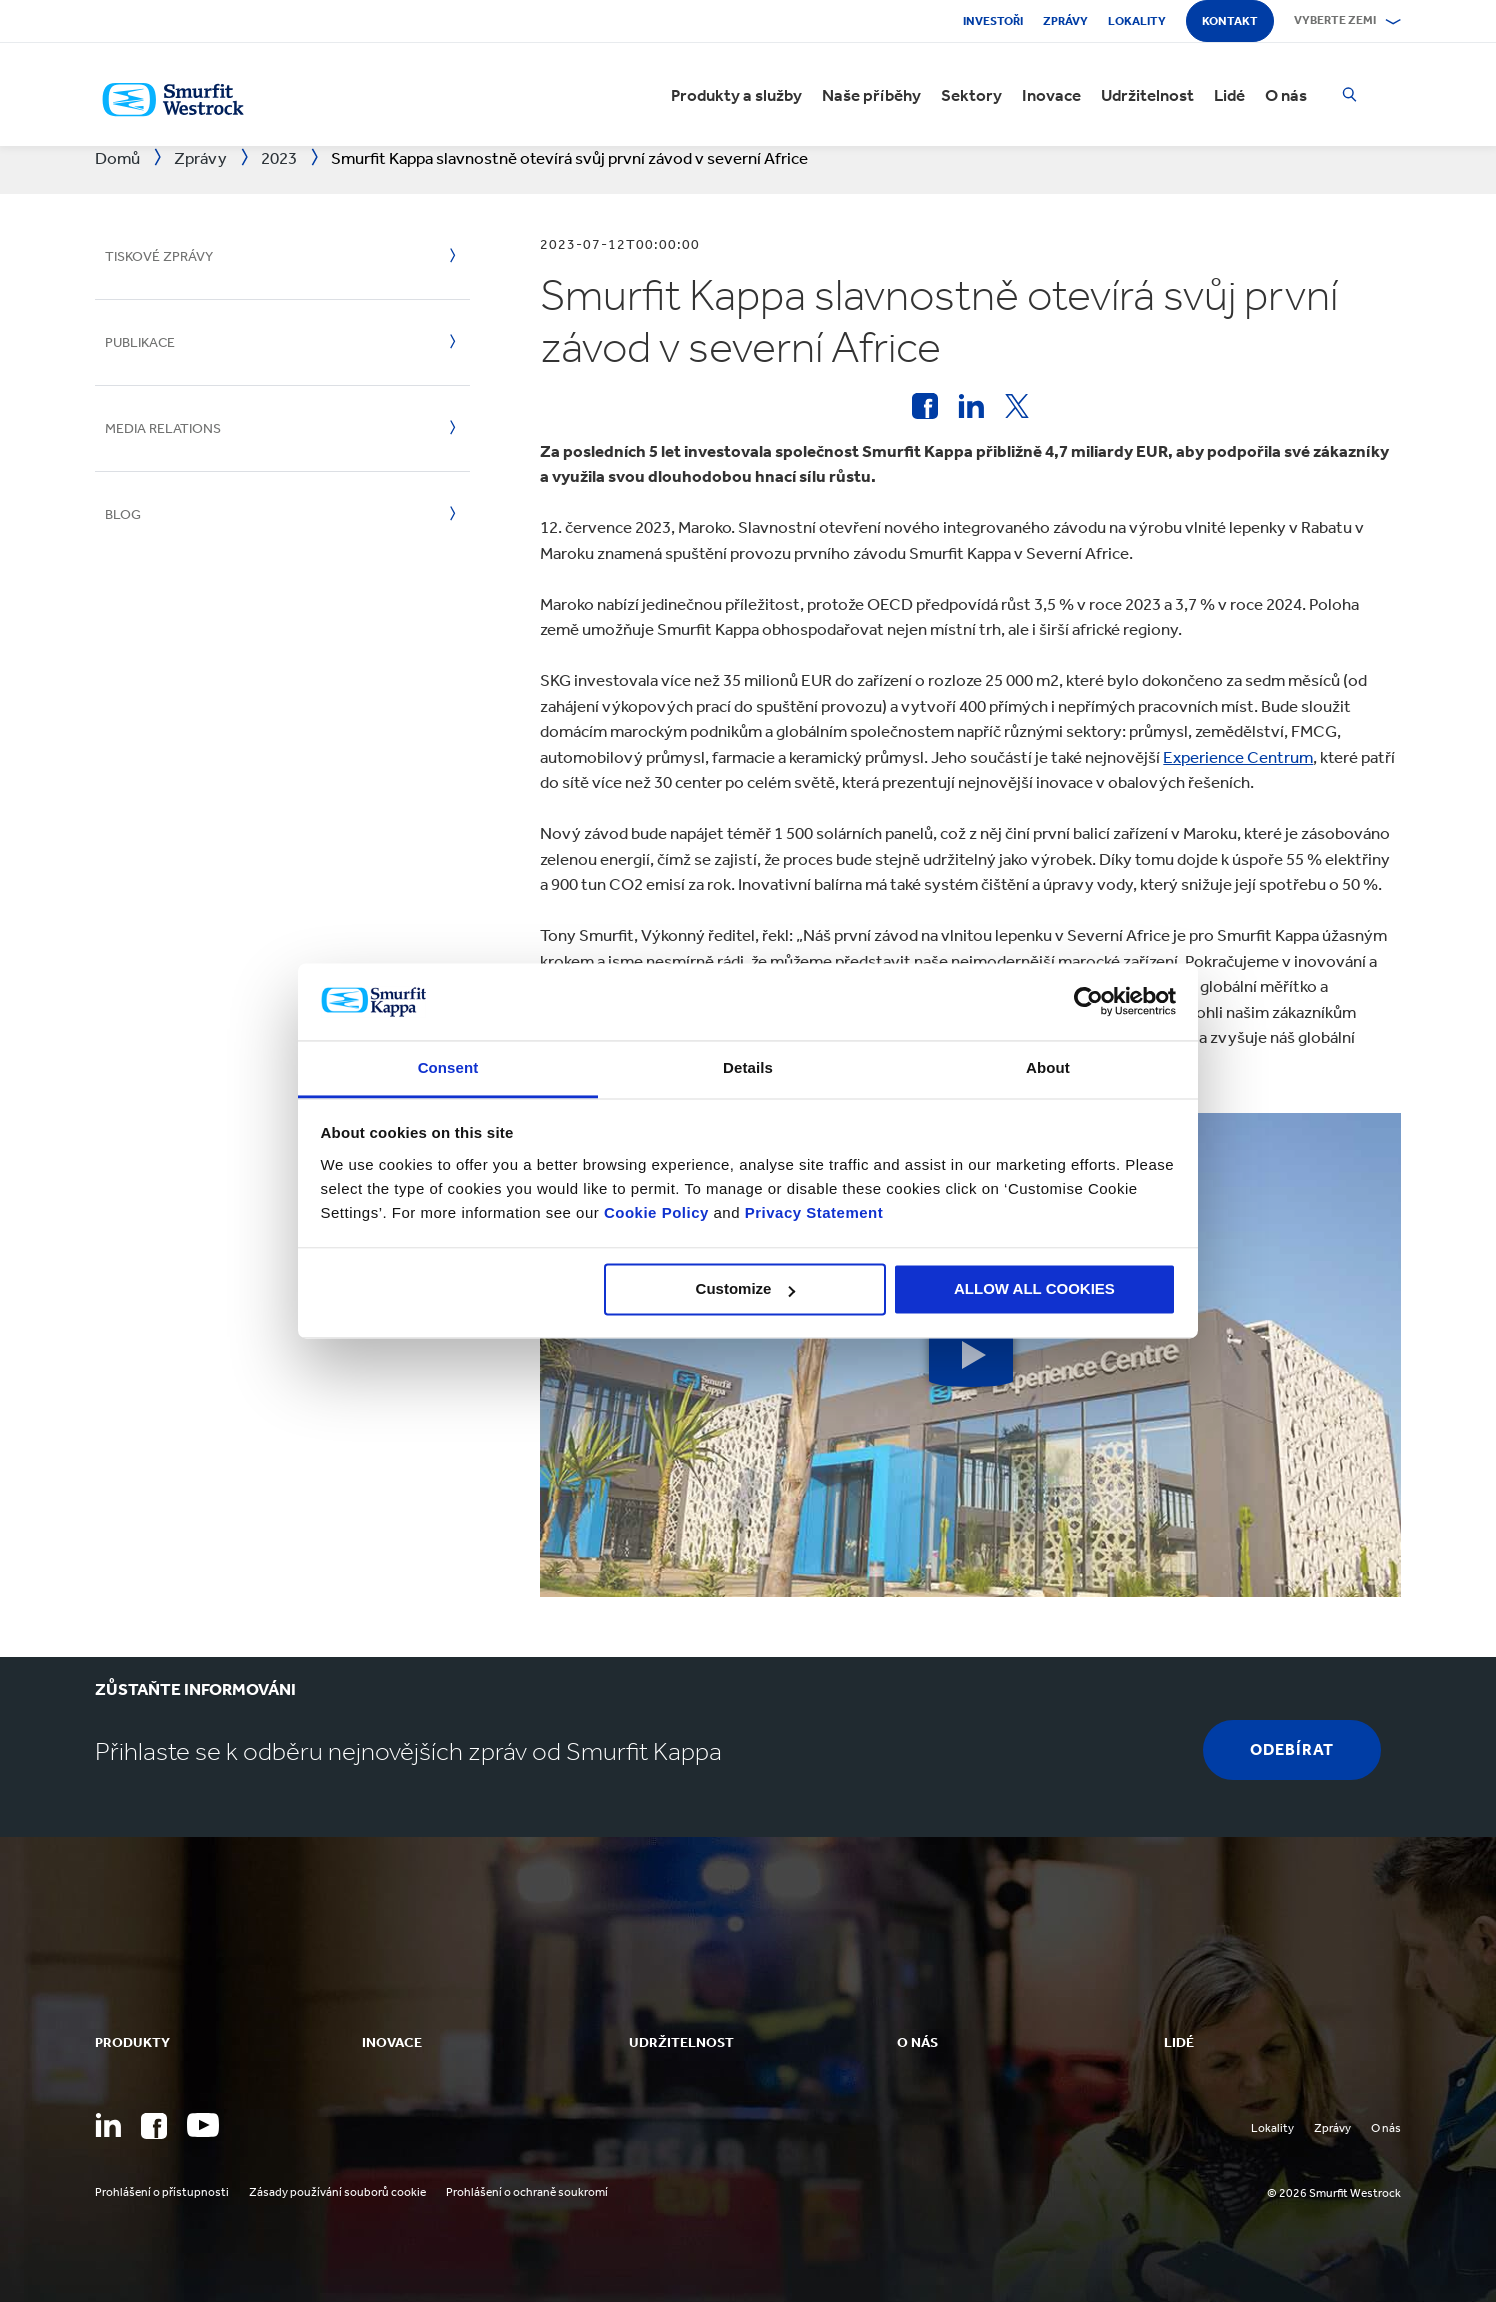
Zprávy (1065, 21)
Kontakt (1230, 21)
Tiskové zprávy (159, 256)
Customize (746, 1289)
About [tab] (1048, 1067)
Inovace (1051, 95)
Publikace (140, 342)
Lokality (1137, 21)
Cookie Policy (656, 1212)
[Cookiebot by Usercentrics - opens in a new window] (1088, 1002)
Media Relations (163, 428)
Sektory (971, 95)
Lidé (1229, 95)
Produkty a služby (736, 95)
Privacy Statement (811, 1212)
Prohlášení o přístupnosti (162, 2192)
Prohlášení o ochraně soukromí (527, 2192)
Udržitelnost (1147, 95)
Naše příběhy (871, 95)
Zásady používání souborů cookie (337, 2192)
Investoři (993, 21)
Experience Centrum (1238, 757)
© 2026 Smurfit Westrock (1334, 2193)
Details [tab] (748, 1067)
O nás (1286, 95)
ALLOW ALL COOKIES (1034, 1289)
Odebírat (1292, 1749)
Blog (123, 514)
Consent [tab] (448, 1067)
